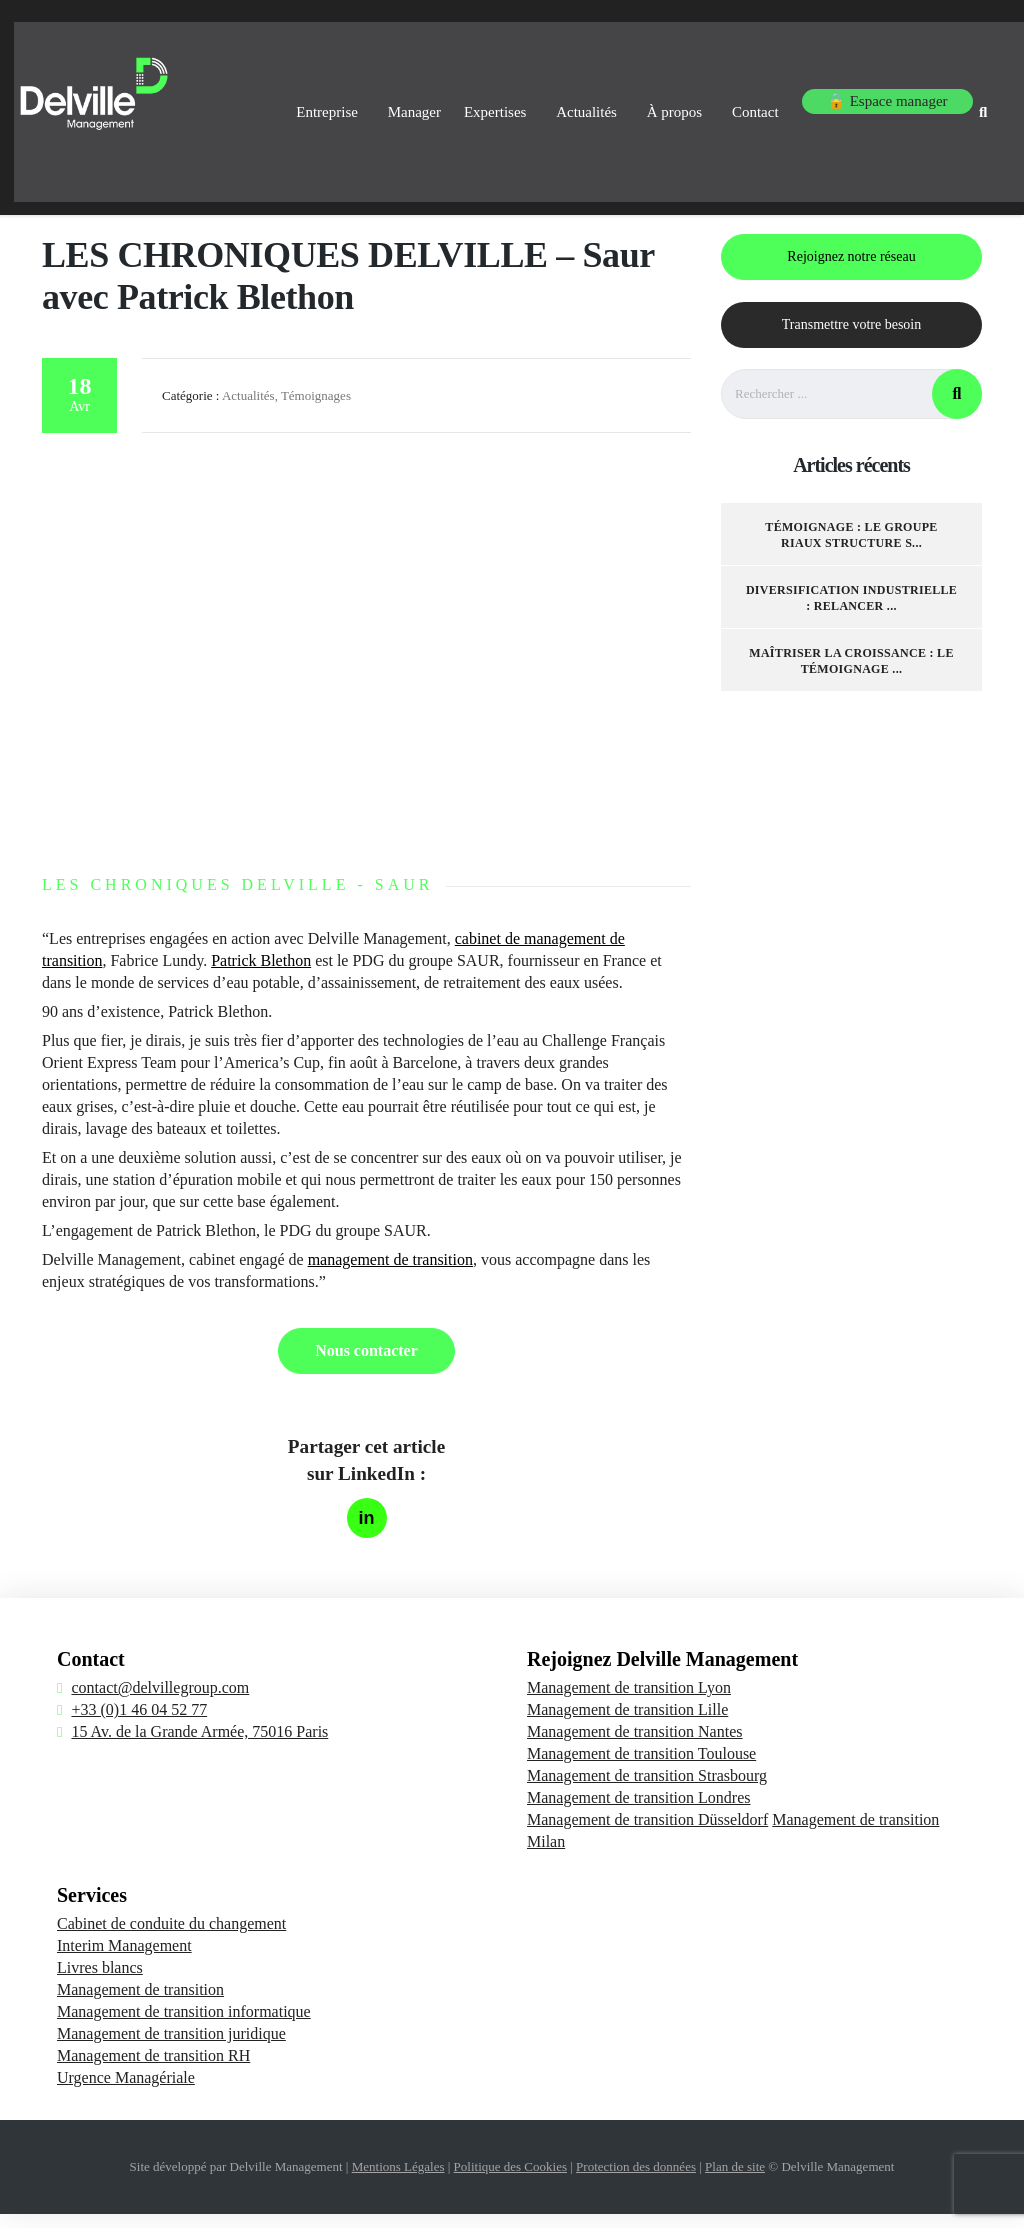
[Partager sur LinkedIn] (367, 1532)
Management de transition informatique (184, 2025)
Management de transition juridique (171, 2047)
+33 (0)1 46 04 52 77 (139, 1723)
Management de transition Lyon (629, 1701)
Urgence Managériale (126, 2091)
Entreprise (249, 98)
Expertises (444, 98)
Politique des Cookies (510, 2180)
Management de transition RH (153, 2069)
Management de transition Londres (639, 1811)
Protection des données (636, 2180)
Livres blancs (100, 1981)
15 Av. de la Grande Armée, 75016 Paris (199, 1745)
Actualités (545, 98)
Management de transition (140, 2003)
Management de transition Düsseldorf (647, 1833)
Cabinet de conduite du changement (171, 1937)
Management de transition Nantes (635, 1745)
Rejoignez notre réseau (851, 270)
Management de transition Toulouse (641, 1767)
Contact (734, 98)
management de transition (390, 1273)
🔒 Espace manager (863, 98)
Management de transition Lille (627, 1723)
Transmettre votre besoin (851, 338)
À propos (643, 98)
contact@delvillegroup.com (160, 1701)
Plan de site (735, 2180)
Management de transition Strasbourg (647, 1789)
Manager (345, 98)
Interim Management (124, 1959)
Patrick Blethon (261, 974)
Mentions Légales (398, 2180)
